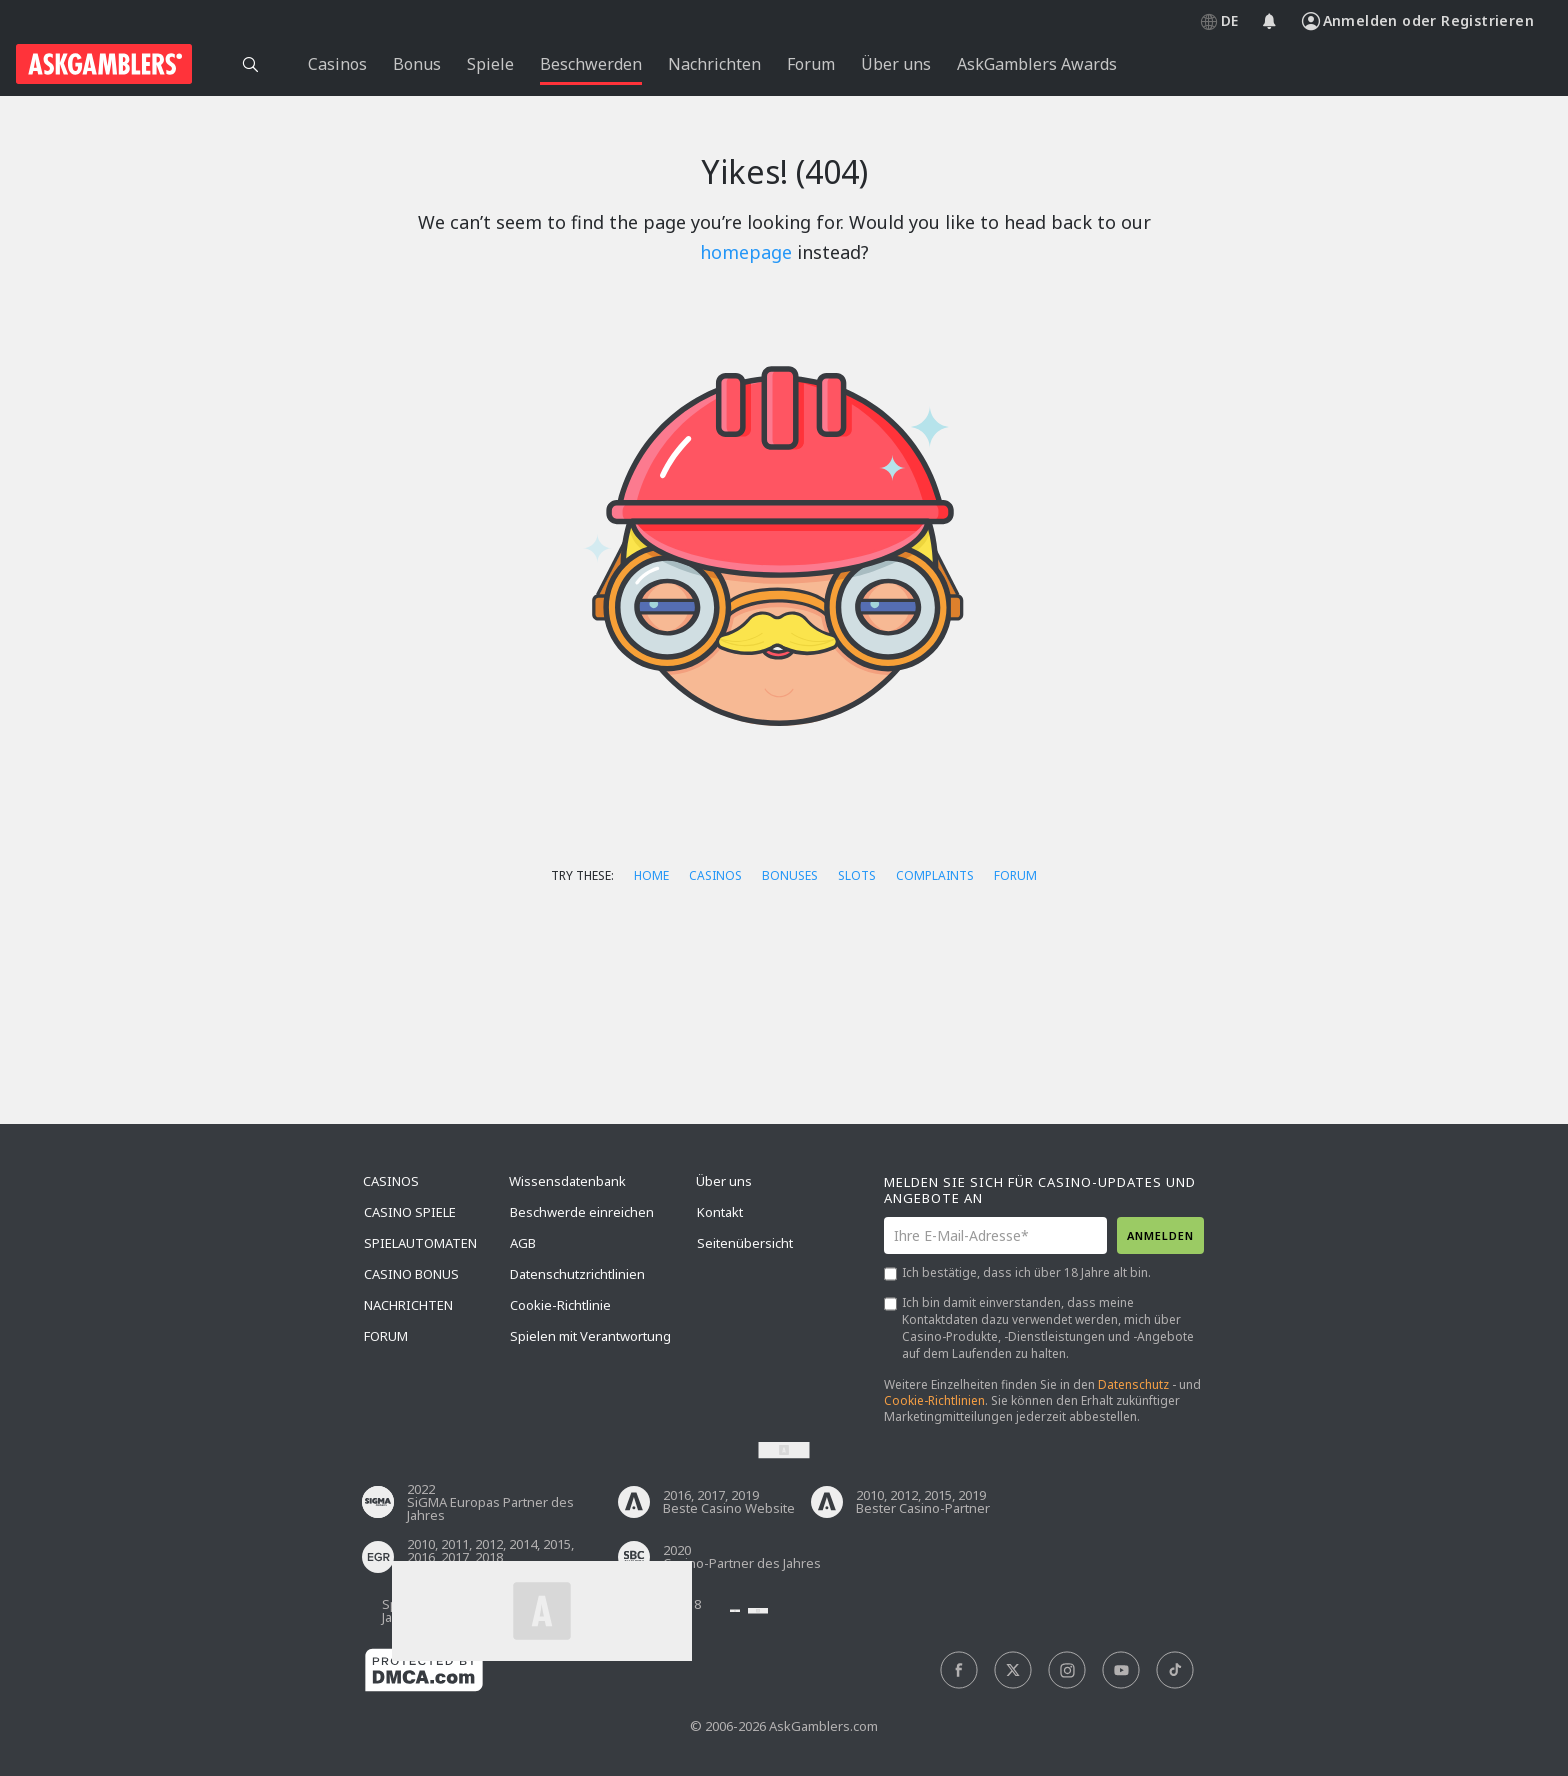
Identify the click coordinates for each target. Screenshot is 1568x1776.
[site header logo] (104, 64)
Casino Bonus (411, 1274)
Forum (1015, 875)
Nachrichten (408, 1305)
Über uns (724, 1181)
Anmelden (1160, 1235)
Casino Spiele (410, 1212)
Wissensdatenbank (567, 1181)
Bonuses (790, 875)
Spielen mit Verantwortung (590, 1336)
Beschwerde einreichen (582, 1212)
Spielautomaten (420, 1243)
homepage (746, 252)
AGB (523, 1243)
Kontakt (720, 1212)
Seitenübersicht (745, 1243)
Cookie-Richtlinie (560, 1305)
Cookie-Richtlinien (934, 1400)
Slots (857, 875)
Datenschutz (1133, 1384)
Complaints (935, 875)
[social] (959, 1671)
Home (651, 875)
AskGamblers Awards (1037, 64)
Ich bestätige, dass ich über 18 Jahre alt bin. (1026, 1272)
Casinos (715, 875)
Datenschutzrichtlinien (577, 1274)
